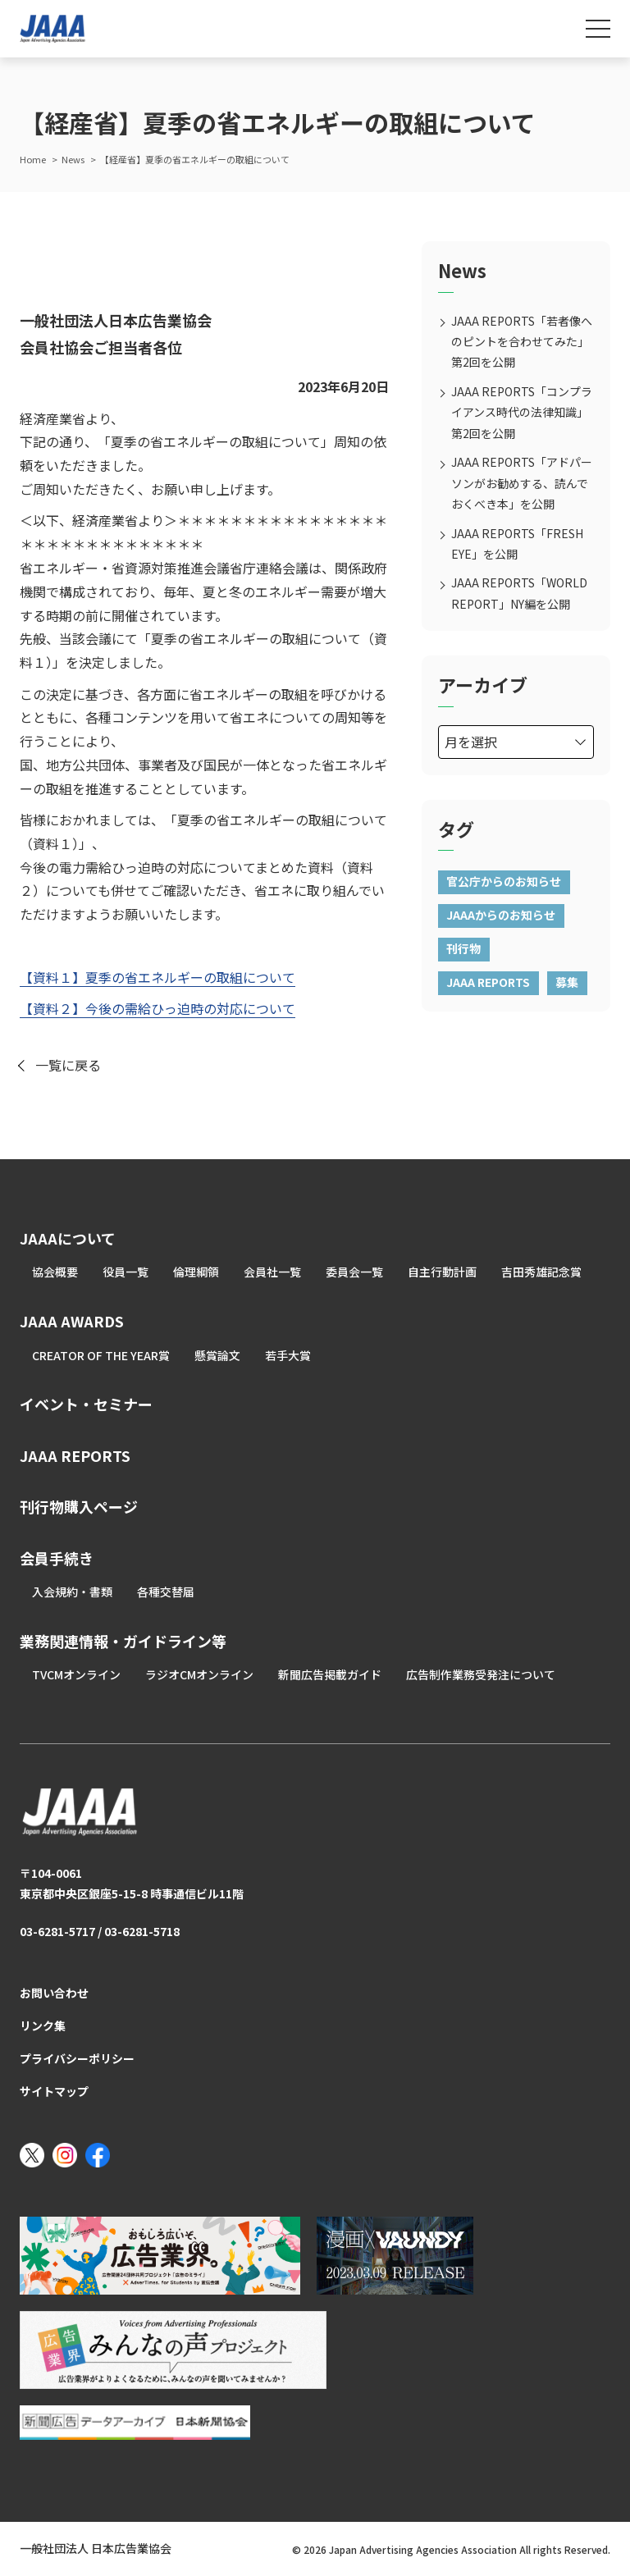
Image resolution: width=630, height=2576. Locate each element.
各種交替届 (165, 1591)
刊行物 (463, 948)
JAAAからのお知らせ (500, 915)
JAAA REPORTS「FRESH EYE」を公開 (517, 543)
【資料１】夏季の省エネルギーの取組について (157, 977)
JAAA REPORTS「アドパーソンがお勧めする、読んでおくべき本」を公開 (521, 482)
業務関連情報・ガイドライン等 (123, 1640)
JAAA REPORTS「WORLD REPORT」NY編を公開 (519, 592)
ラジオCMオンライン (199, 1674)
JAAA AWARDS (72, 1320)
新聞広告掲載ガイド (329, 1674)
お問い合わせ (54, 1993)
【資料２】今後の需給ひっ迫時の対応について (157, 1008)
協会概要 (55, 1271)
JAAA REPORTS (488, 982)
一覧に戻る (68, 1065)
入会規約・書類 (72, 1591)
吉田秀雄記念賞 (541, 1271)
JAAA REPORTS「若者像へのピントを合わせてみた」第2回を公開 (521, 341)
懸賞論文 (217, 1355)
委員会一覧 (354, 1271)
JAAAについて (68, 1238)
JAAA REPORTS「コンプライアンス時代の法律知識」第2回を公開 (521, 412)
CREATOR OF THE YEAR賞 (101, 1355)
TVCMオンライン (76, 1674)
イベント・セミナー (86, 1403)
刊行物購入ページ (79, 1506)
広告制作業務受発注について (480, 1674)
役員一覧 (125, 1271)
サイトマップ (54, 2091)
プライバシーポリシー (77, 2058)
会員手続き (57, 1558)
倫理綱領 (196, 1271)
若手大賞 (288, 1355)
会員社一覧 (272, 1271)
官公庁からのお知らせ (503, 881)
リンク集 (43, 2025)
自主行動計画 (442, 1271)
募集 (566, 982)
